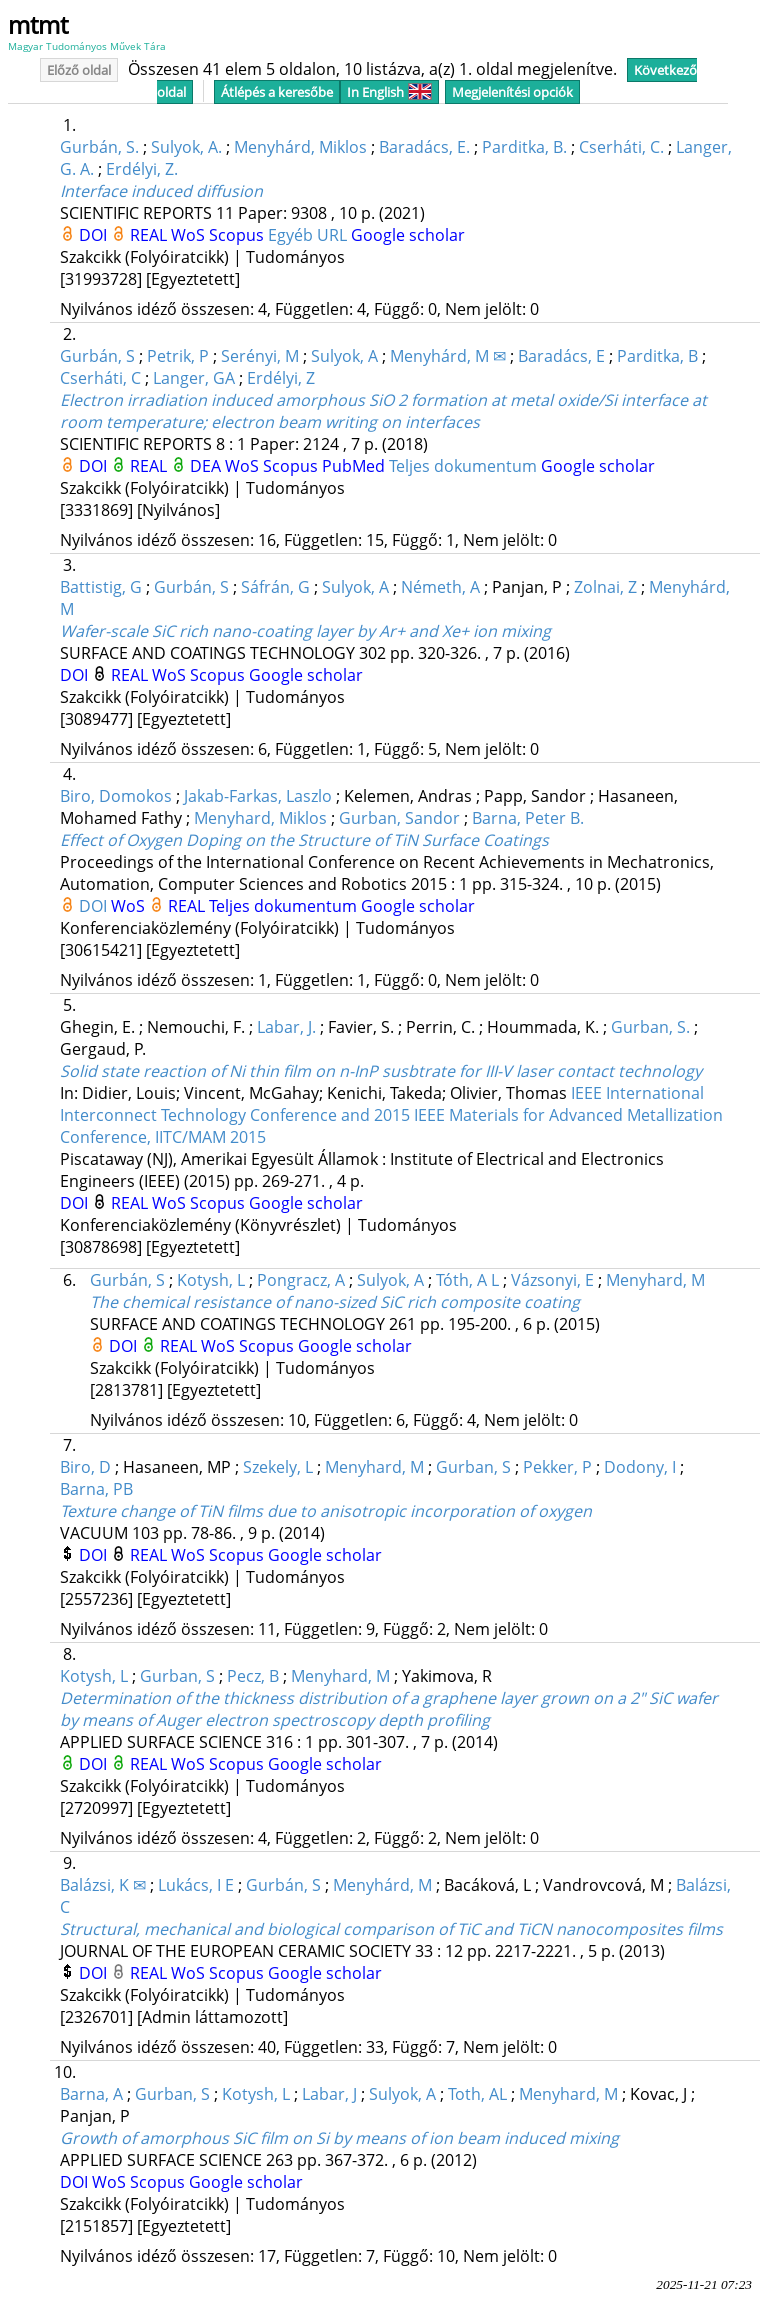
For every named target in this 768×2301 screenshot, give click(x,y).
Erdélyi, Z (281, 378)
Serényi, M (260, 356)
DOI (95, 235)
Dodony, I (640, 1467)
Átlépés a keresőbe (277, 92)
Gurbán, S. (99, 147)
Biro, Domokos (116, 796)
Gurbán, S (97, 356)
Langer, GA (194, 378)
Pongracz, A (301, 1280)
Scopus (238, 235)
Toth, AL (477, 2094)
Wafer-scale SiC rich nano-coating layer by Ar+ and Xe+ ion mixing (305, 631)
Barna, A (91, 2094)
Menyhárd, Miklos (300, 147)
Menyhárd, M (382, 1885)
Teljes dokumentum (465, 466)
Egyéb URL (309, 235)
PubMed (355, 466)
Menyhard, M (655, 1280)
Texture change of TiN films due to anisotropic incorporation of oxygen (326, 1511)
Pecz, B (253, 1676)
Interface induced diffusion (161, 191)
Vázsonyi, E (552, 1280)
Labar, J (329, 2094)
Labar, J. (286, 1027)
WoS (190, 235)
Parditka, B (657, 356)
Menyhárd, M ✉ (448, 356)
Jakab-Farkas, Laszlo (258, 796)
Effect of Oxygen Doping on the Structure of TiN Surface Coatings (304, 840)
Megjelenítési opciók (512, 92)
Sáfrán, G (275, 587)
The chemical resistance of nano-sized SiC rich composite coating (335, 1302)
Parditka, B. (524, 147)
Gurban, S (473, 1467)
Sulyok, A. (186, 147)
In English (389, 92)
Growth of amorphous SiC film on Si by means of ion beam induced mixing (339, 2138)
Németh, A (440, 587)
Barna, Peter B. (528, 818)
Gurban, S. (650, 1027)
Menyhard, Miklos (260, 818)
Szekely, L (278, 1467)
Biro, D (85, 1467)
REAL (150, 235)
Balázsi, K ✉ (103, 1885)
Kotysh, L (211, 1280)
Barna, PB (96, 1489)
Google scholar (408, 235)
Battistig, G (101, 587)
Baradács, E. (424, 147)
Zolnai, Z (605, 587)
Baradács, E (561, 356)
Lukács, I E (196, 1885)
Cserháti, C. (621, 147)
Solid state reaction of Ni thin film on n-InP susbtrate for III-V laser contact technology (381, 1071)
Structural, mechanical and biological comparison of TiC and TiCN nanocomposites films (391, 1929)
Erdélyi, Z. (142, 169)
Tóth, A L (467, 1280)
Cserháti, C (100, 378)
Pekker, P (557, 1467)
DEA (207, 466)
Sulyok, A (344, 356)
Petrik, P (178, 356)
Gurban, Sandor (399, 818)
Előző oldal (79, 70)
